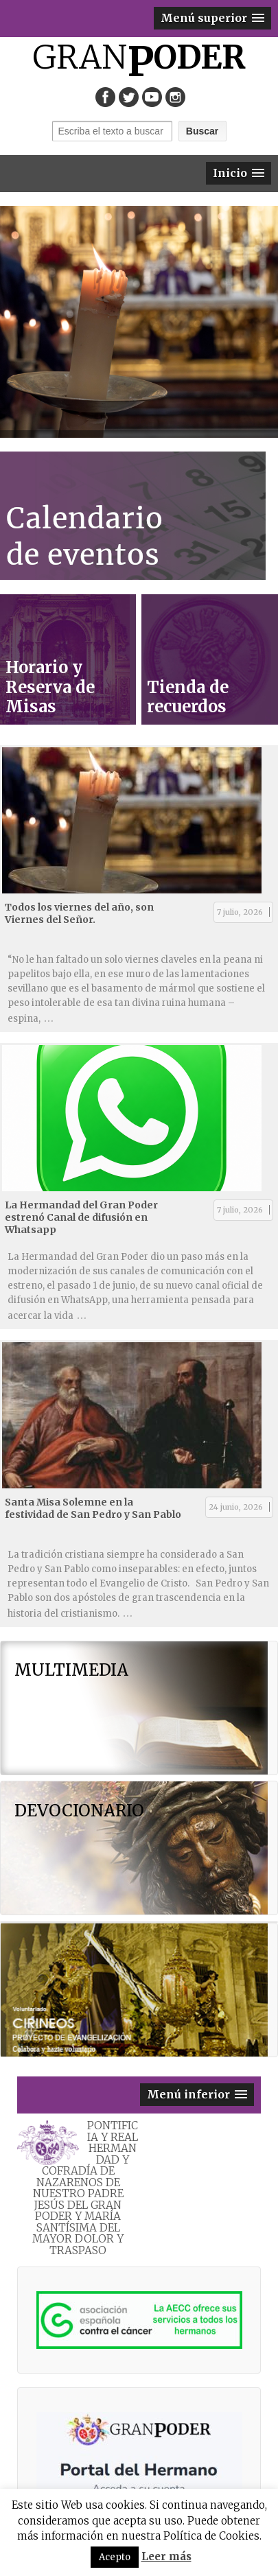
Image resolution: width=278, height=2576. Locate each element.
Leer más (166, 2556)
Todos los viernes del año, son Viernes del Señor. (79, 913)
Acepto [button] (114, 2557)
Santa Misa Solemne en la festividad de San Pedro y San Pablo (93, 1508)
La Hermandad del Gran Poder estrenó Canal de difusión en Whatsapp (81, 1217)
